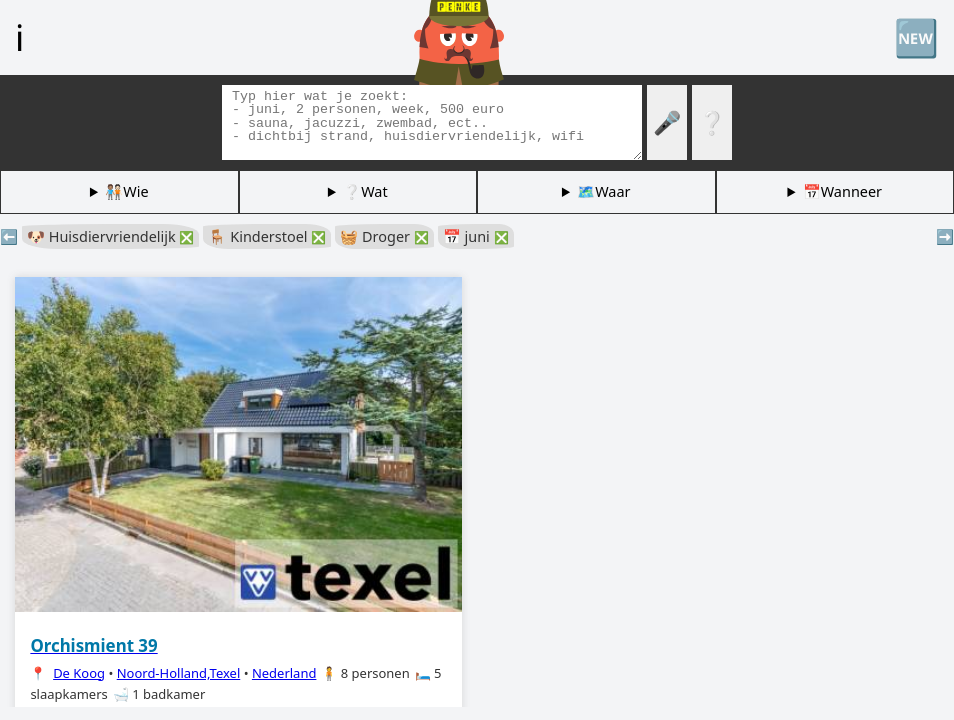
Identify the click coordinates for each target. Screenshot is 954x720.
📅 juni (476, 236)
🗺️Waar (603, 191)
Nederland (284, 673)
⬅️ (9, 236)
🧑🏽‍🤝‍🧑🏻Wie (126, 191)
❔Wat (365, 191)
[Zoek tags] (432, 122)
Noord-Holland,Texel (179, 673)
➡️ (945, 236)
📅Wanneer (842, 191)
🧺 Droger (384, 236)
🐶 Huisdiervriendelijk (110, 236)
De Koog (79, 673)
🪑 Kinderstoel (267, 236)
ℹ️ (19, 37)
